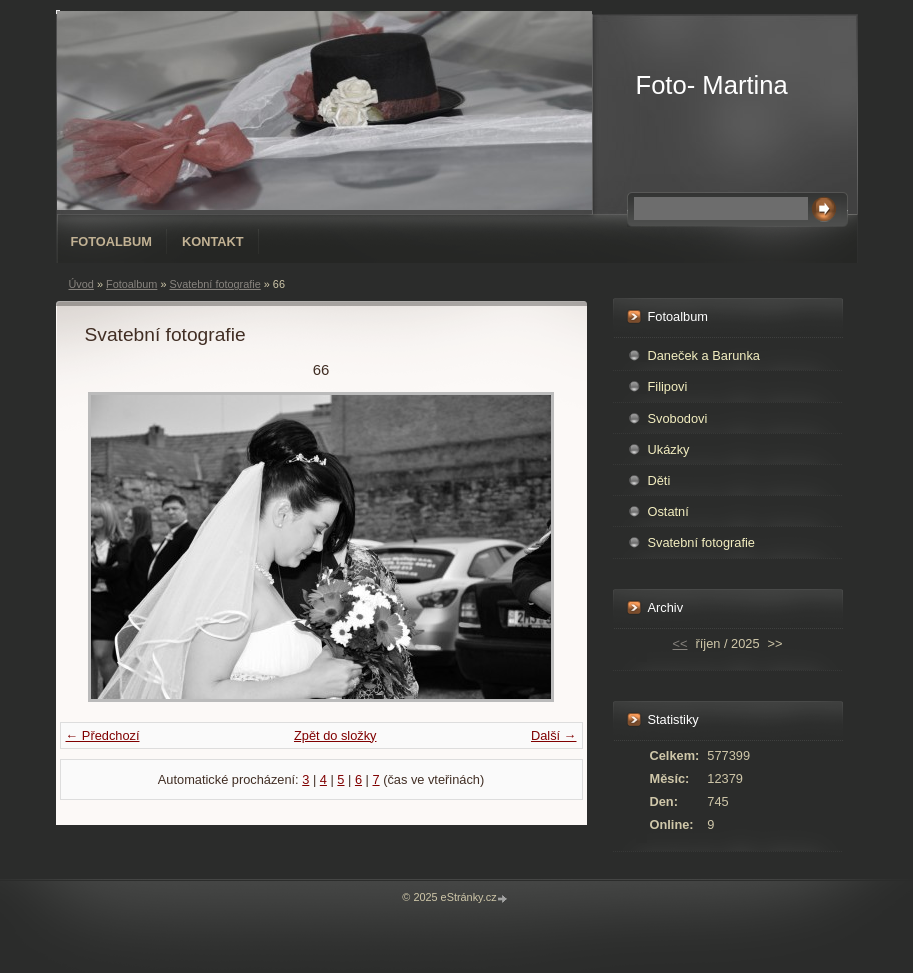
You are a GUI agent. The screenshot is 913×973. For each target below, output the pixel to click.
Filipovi (668, 386)
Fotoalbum (112, 241)
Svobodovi (678, 418)
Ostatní (668, 511)
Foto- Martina (712, 85)
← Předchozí (103, 735)
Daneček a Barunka (704, 355)
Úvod (81, 284)
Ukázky (669, 449)
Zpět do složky (335, 735)
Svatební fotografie (214, 284)
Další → (554, 735)
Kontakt (213, 241)
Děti (659, 480)
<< (680, 643)
